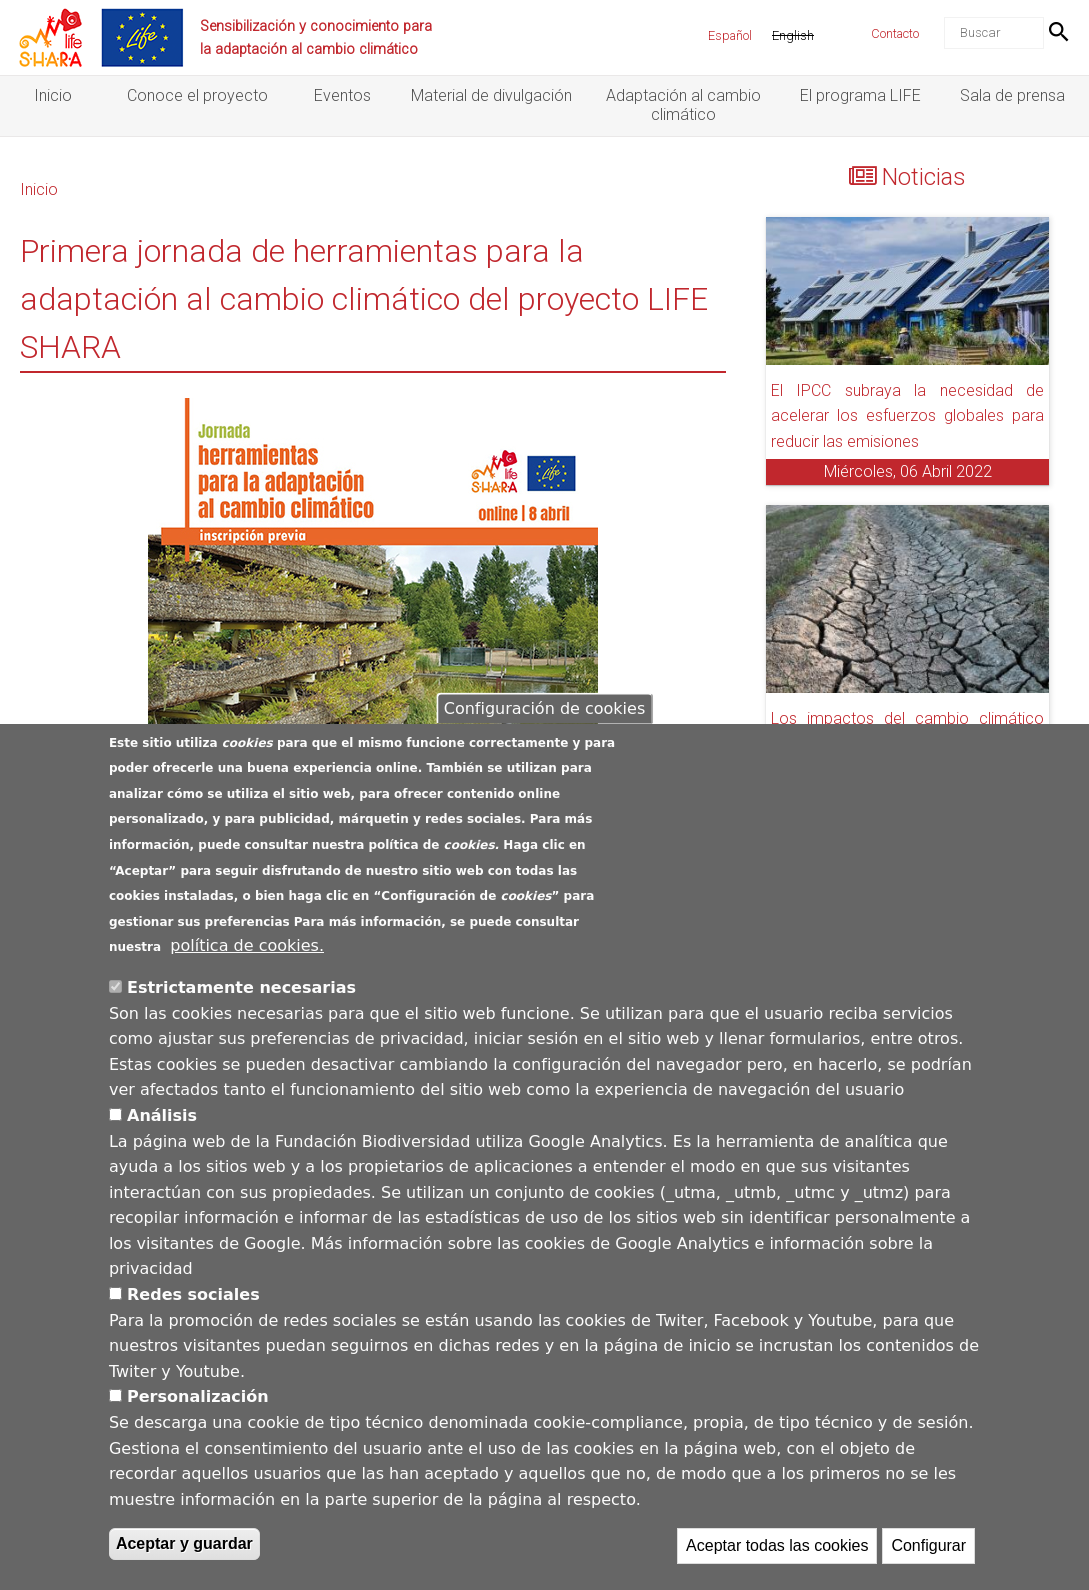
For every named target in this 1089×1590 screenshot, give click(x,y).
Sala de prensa (1012, 95)
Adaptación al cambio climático (683, 105)
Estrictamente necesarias (241, 988)
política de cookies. (247, 946)
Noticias (924, 177)
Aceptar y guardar (184, 1545)
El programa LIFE (860, 95)
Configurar (928, 1547)
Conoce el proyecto (197, 95)
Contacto (895, 33)
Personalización (198, 1398)
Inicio (53, 95)
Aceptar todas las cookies (777, 1547)
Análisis (162, 1116)
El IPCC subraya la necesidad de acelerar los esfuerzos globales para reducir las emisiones (907, 416)
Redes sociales (193, 1295)
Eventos (342, 95)
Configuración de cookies (544, 709)
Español (730, 35)
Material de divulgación (491, 95)
